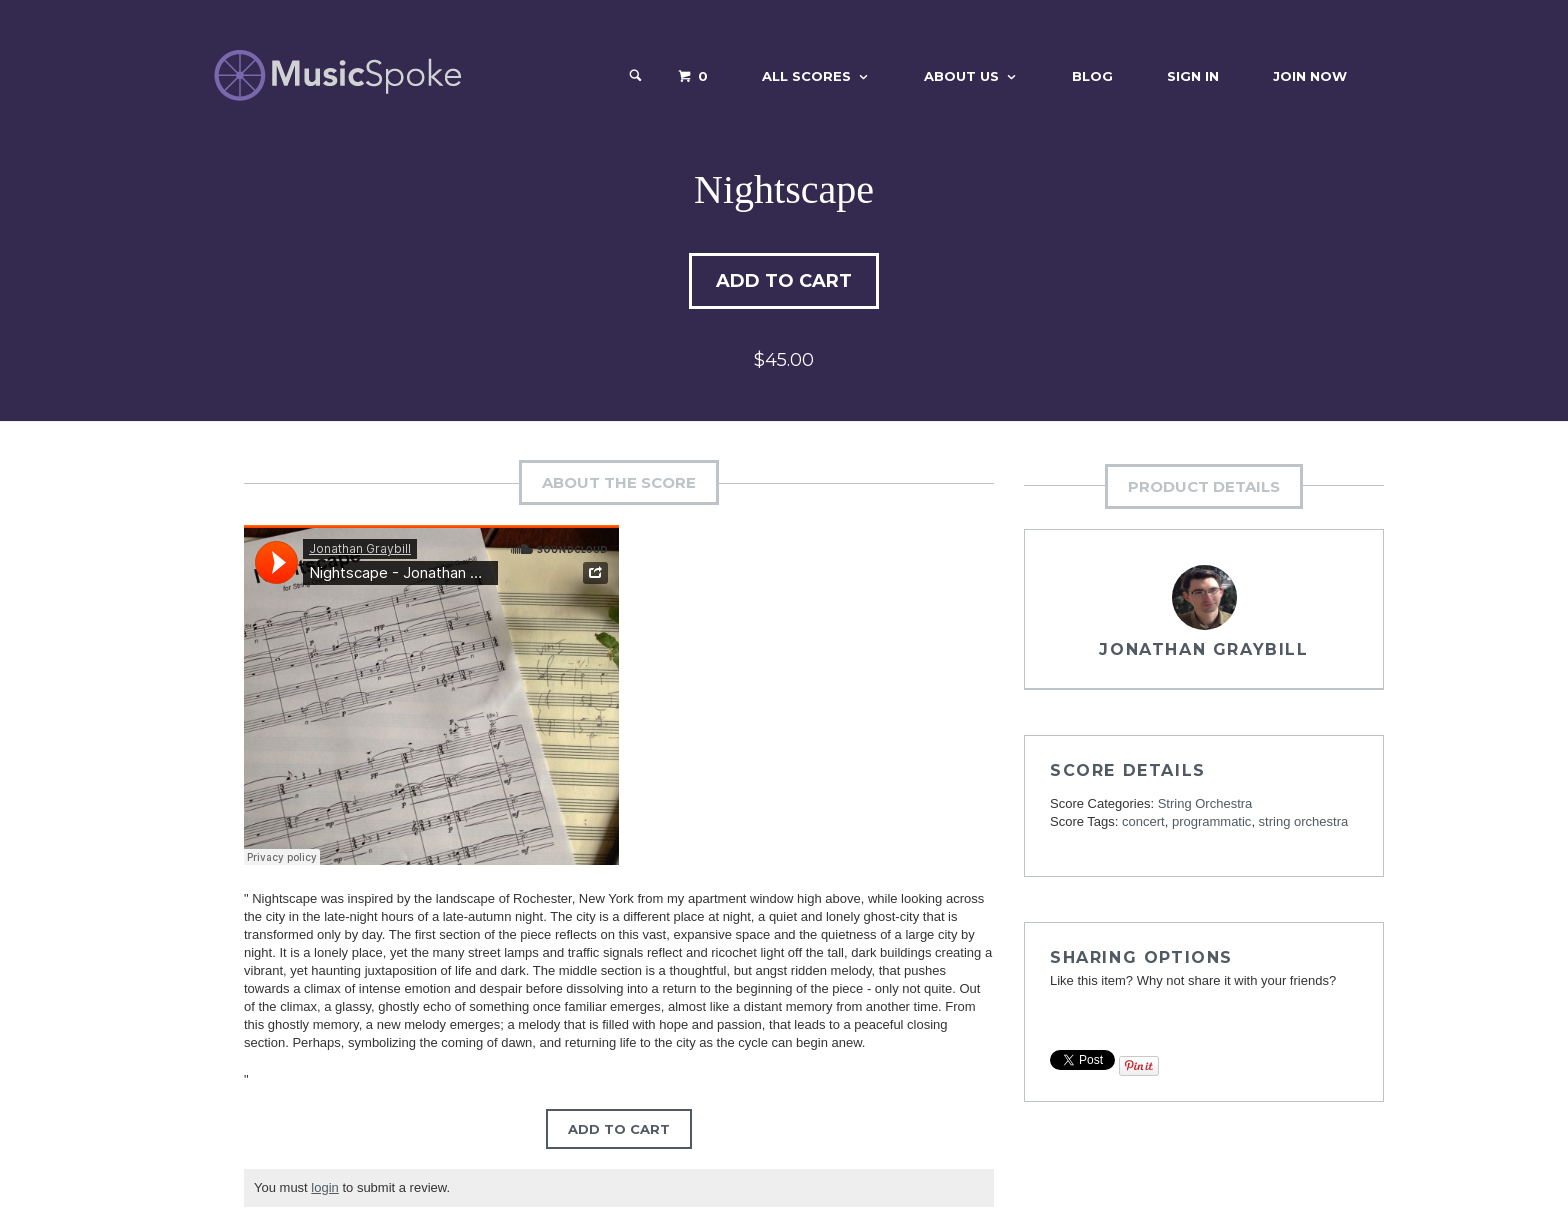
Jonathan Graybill (1203, 649)
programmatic (1211, 821)
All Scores (806, 76)
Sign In (1193, 76)
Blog (1092, 76)
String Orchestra (1205, 803)
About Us (961, 76)
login (324, 1187)
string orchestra (1304, 821)
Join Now (1310, 76)
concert (1143, 821)
